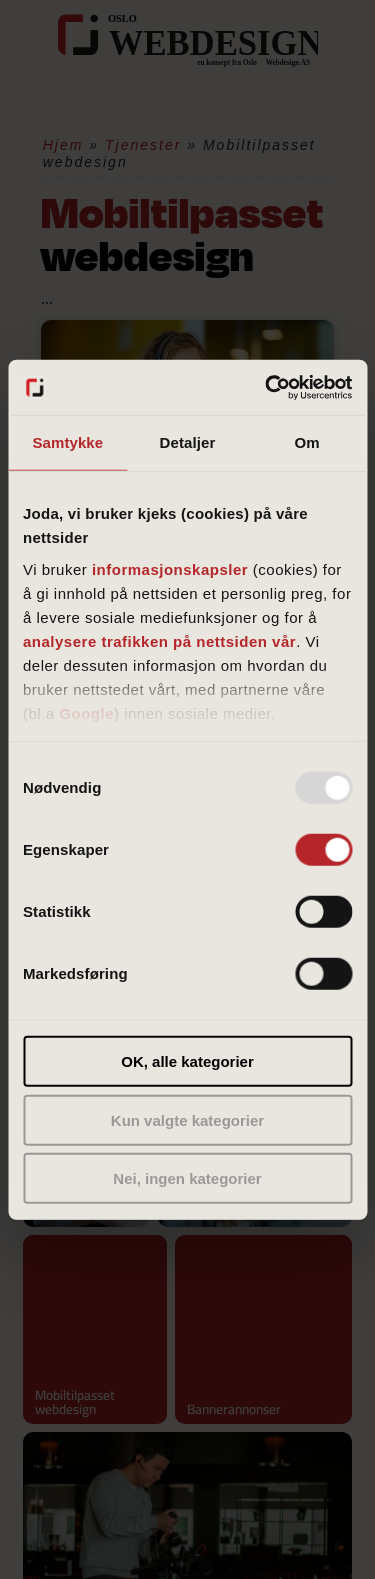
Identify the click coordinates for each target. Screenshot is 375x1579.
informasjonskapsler (170, 568)
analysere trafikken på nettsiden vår (159, 640)
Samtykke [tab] (67, 442)
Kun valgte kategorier (187, 1119)
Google (86, 712)
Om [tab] (307, 442)
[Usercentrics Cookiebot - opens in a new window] (267, 387)
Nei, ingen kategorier (187, 1178)
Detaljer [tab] (188, 442)
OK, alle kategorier (187, 1061)
